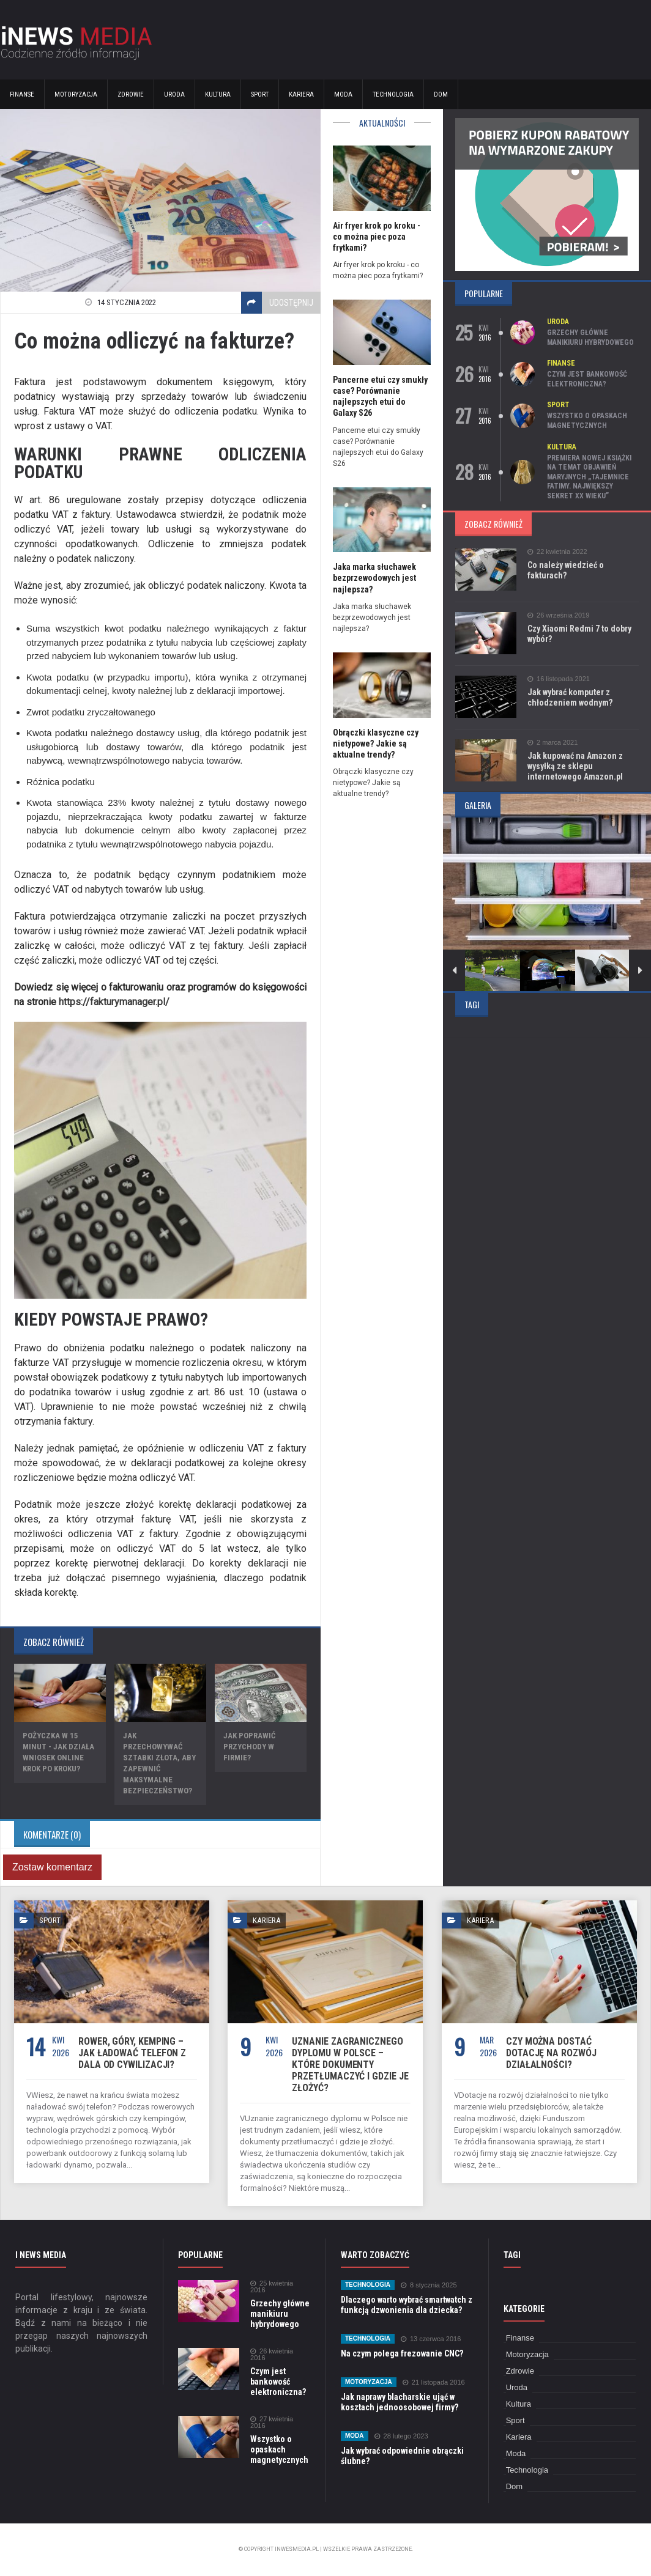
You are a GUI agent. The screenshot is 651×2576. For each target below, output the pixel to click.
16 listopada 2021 (558, 679)
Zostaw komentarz (52, 1867)
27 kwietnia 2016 (271, 2422)
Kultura (218, 94)
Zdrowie (130, 94)
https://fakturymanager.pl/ (114, 1002)
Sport (260, 94)
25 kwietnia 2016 (271, 2287)
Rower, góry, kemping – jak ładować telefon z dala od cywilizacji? (132, 2052)
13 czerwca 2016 (431, 2339)
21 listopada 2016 (434, 2382)
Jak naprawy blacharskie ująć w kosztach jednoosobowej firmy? (399, 2402)
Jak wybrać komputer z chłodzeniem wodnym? (569, 697)
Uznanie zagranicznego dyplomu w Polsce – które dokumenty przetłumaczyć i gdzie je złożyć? (350, 2064)
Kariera (301, 94)
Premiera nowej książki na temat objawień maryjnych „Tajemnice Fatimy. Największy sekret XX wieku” (589, 477)
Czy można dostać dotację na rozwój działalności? (551, 2052)
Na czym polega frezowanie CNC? (402, 2353)
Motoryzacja (75, 94)
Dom (441, 94)
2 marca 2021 (552, 742)
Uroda (174, 94)
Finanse (22, 94)
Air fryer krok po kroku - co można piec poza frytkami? (376, 237)
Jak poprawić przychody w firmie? (249, 1746)
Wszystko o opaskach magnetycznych (587, 420)
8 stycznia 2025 (428, 2285)
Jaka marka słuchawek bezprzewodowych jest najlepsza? (374, 578)
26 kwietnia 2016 (271, 2354)
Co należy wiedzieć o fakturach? (565, 570)
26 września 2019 (558, 615)
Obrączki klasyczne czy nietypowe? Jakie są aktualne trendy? (375, 743)
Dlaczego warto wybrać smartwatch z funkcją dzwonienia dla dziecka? (406, 2305)
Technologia (393, 94)
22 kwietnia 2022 (557, 551)
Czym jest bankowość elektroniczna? (587, 379)
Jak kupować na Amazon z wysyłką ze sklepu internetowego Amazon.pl (575, 766)
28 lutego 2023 (401, 2436)
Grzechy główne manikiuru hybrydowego (590, 337)
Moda (343, 94)
